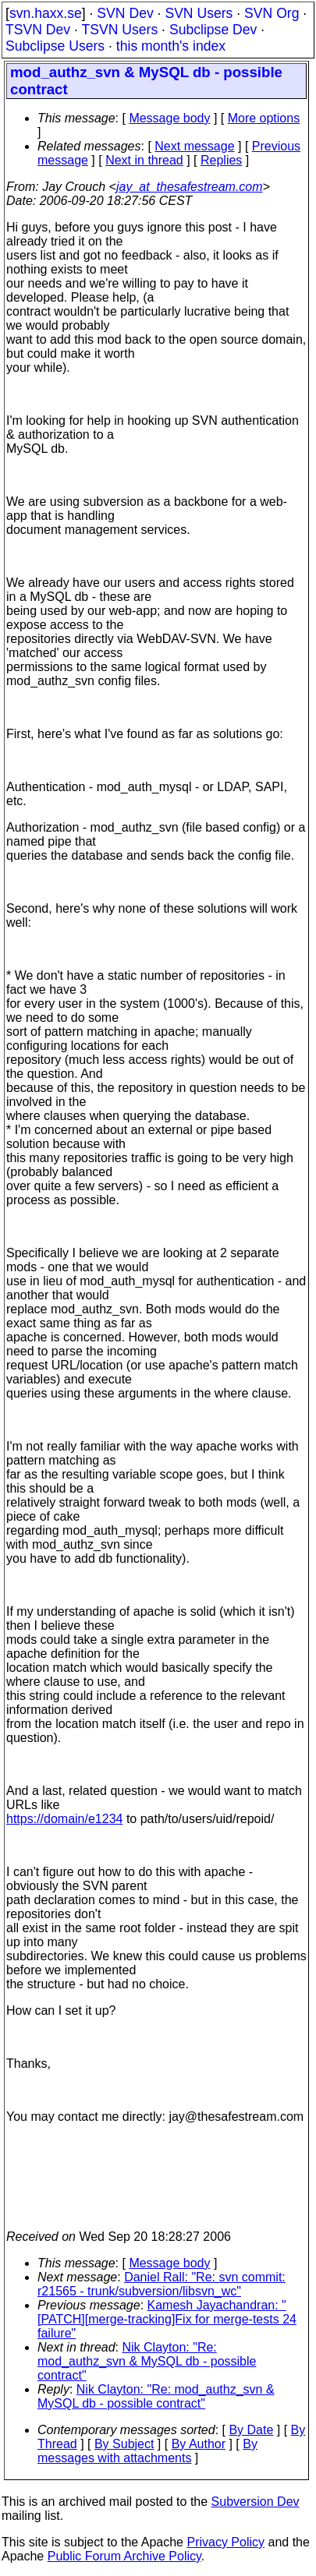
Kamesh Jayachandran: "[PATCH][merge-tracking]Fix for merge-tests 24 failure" (166, 2319)
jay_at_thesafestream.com (189, 186)
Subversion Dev (255, 2501)
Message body (169, 118)
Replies (221, 160)
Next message (194, 146)
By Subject (124, 2444)
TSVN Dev (37, 29)
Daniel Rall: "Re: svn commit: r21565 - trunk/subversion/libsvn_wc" (161, 2284)
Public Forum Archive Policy (124, 2556)
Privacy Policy (225, 2542)
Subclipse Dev (213, 29)
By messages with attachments (147, 2451)
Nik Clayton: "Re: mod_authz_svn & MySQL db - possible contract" (146, 2361)
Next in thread (144, 160)
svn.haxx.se (45, 13)
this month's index (170, 46)
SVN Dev (125, 13)
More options (264, 118)
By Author (198, 2444)
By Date (251, 2429)
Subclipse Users (55, 46)
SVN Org (271, 13)
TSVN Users (119, 29)
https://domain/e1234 (64, 1818)
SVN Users (199, 13)
